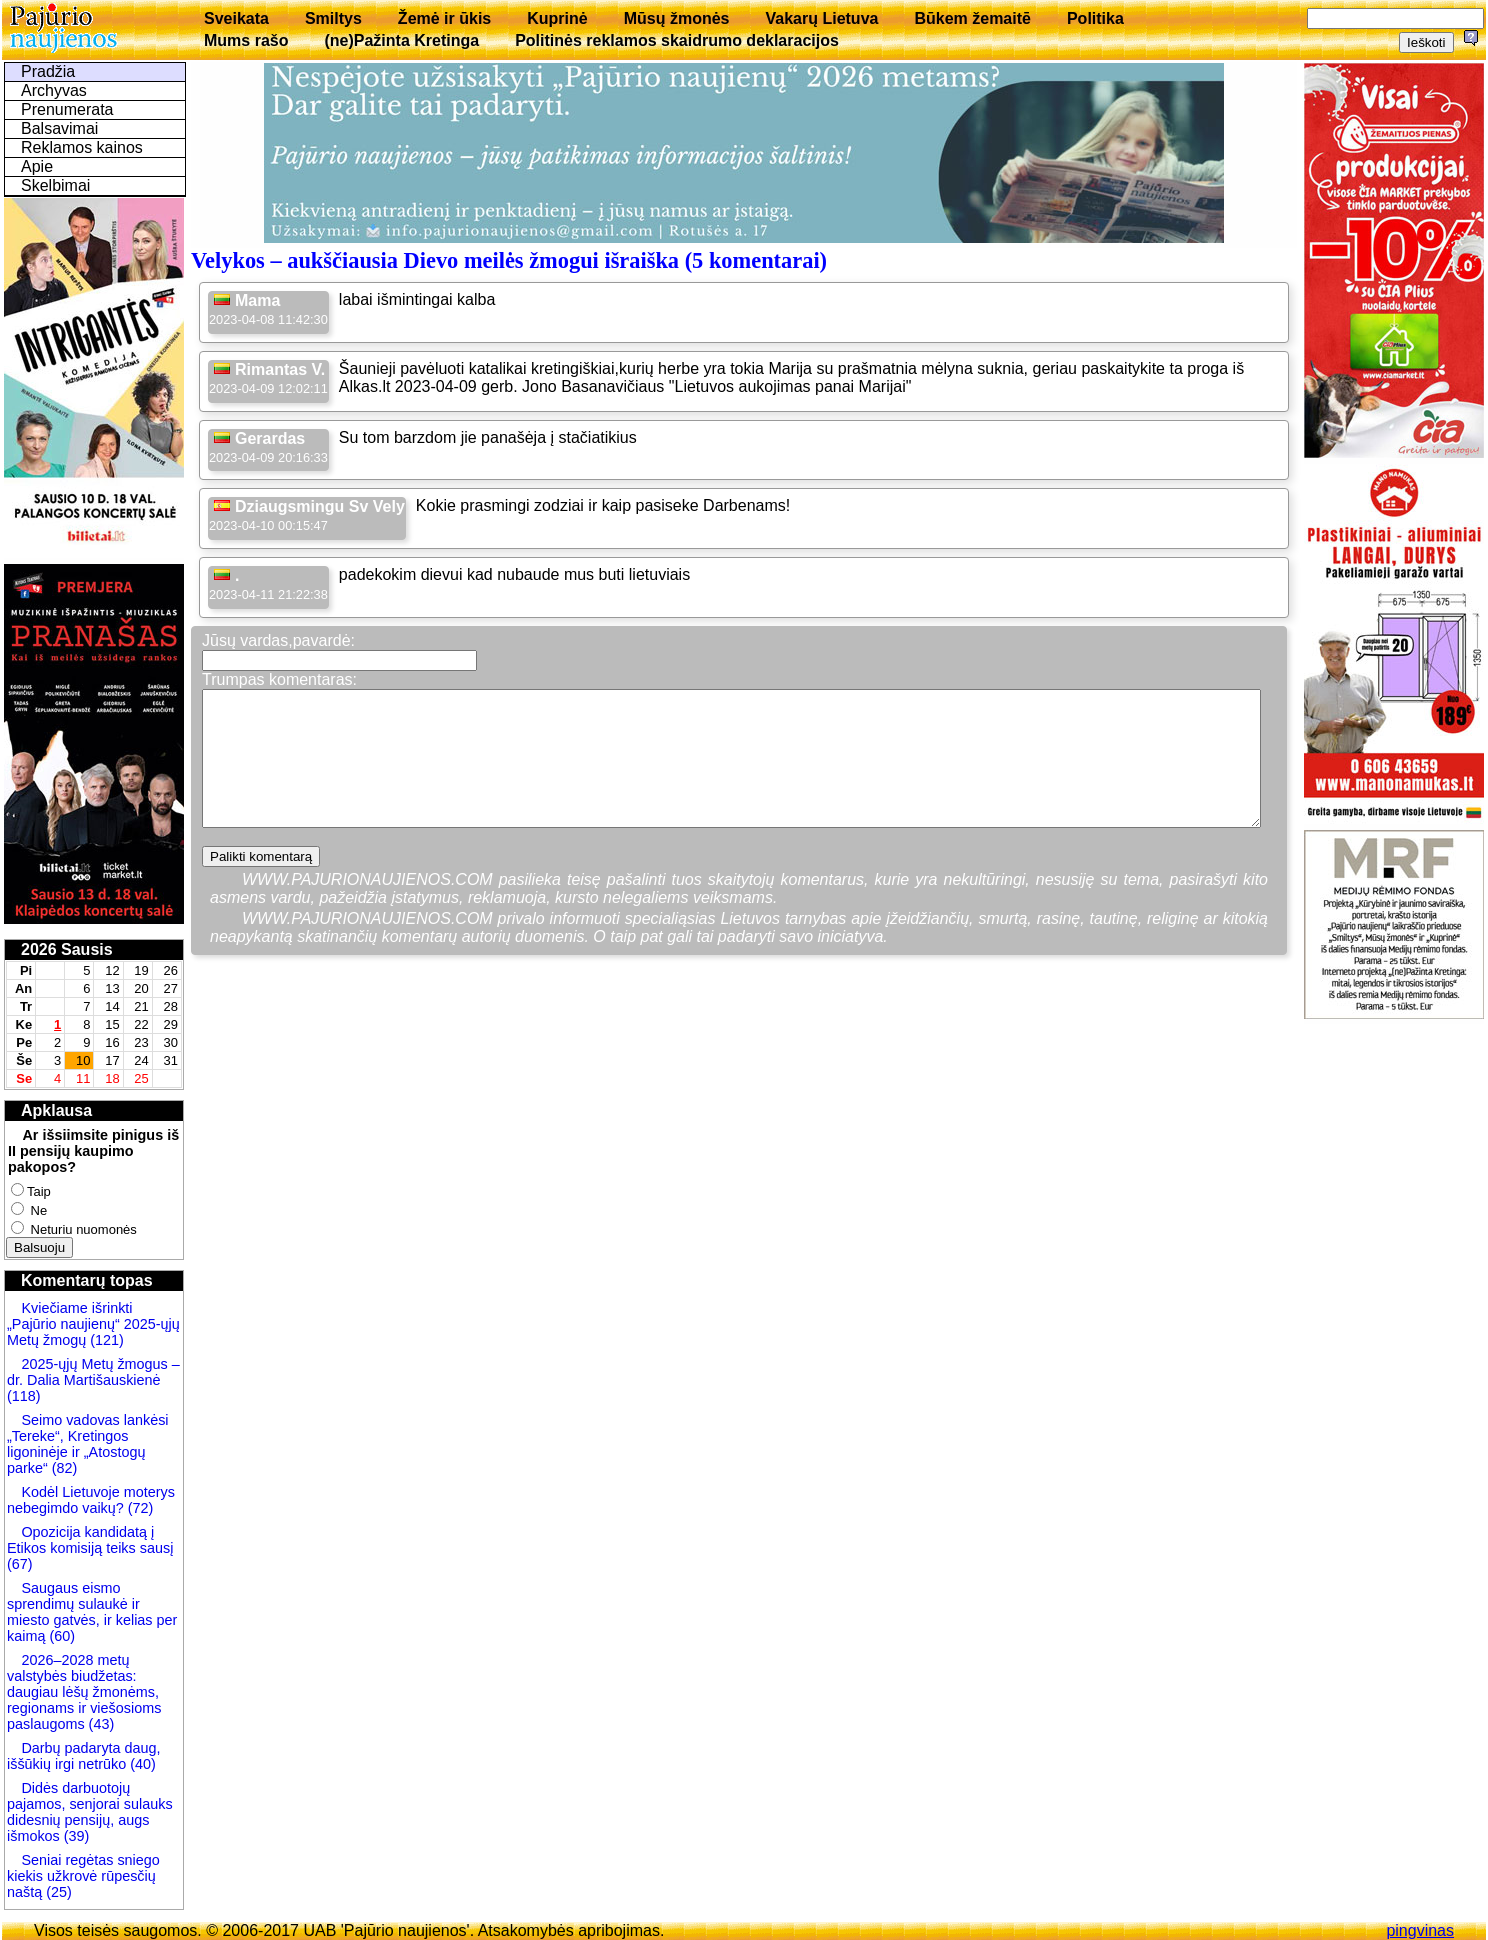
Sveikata (236, 18)
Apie (37, 166)
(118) (24, 1396)
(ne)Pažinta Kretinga (401, 40)
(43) (100, 1724)
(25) (57, 1892)
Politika (1095, 18)
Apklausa (56, 1110)
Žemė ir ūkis (444, 18)
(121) (107, 1340)
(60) (60, 1636)
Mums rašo (246, 40)
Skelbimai (55, 185)
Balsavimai (59, 128)
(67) (20, 1564)
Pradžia (48, 71)
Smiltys (333, 18)
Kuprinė (557, 18)
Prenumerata (67, 109)
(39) (75, 1836)
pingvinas (1420, 1930)
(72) (139, 1508)
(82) (65, 1468)
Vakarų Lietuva (821, 18)
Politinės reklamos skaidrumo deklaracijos (677, 40)
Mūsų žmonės (677, 18)
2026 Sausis (67, 949)
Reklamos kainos (82, 147)
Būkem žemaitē (972, 18)
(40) (141, 1764)
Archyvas (54, 90)
